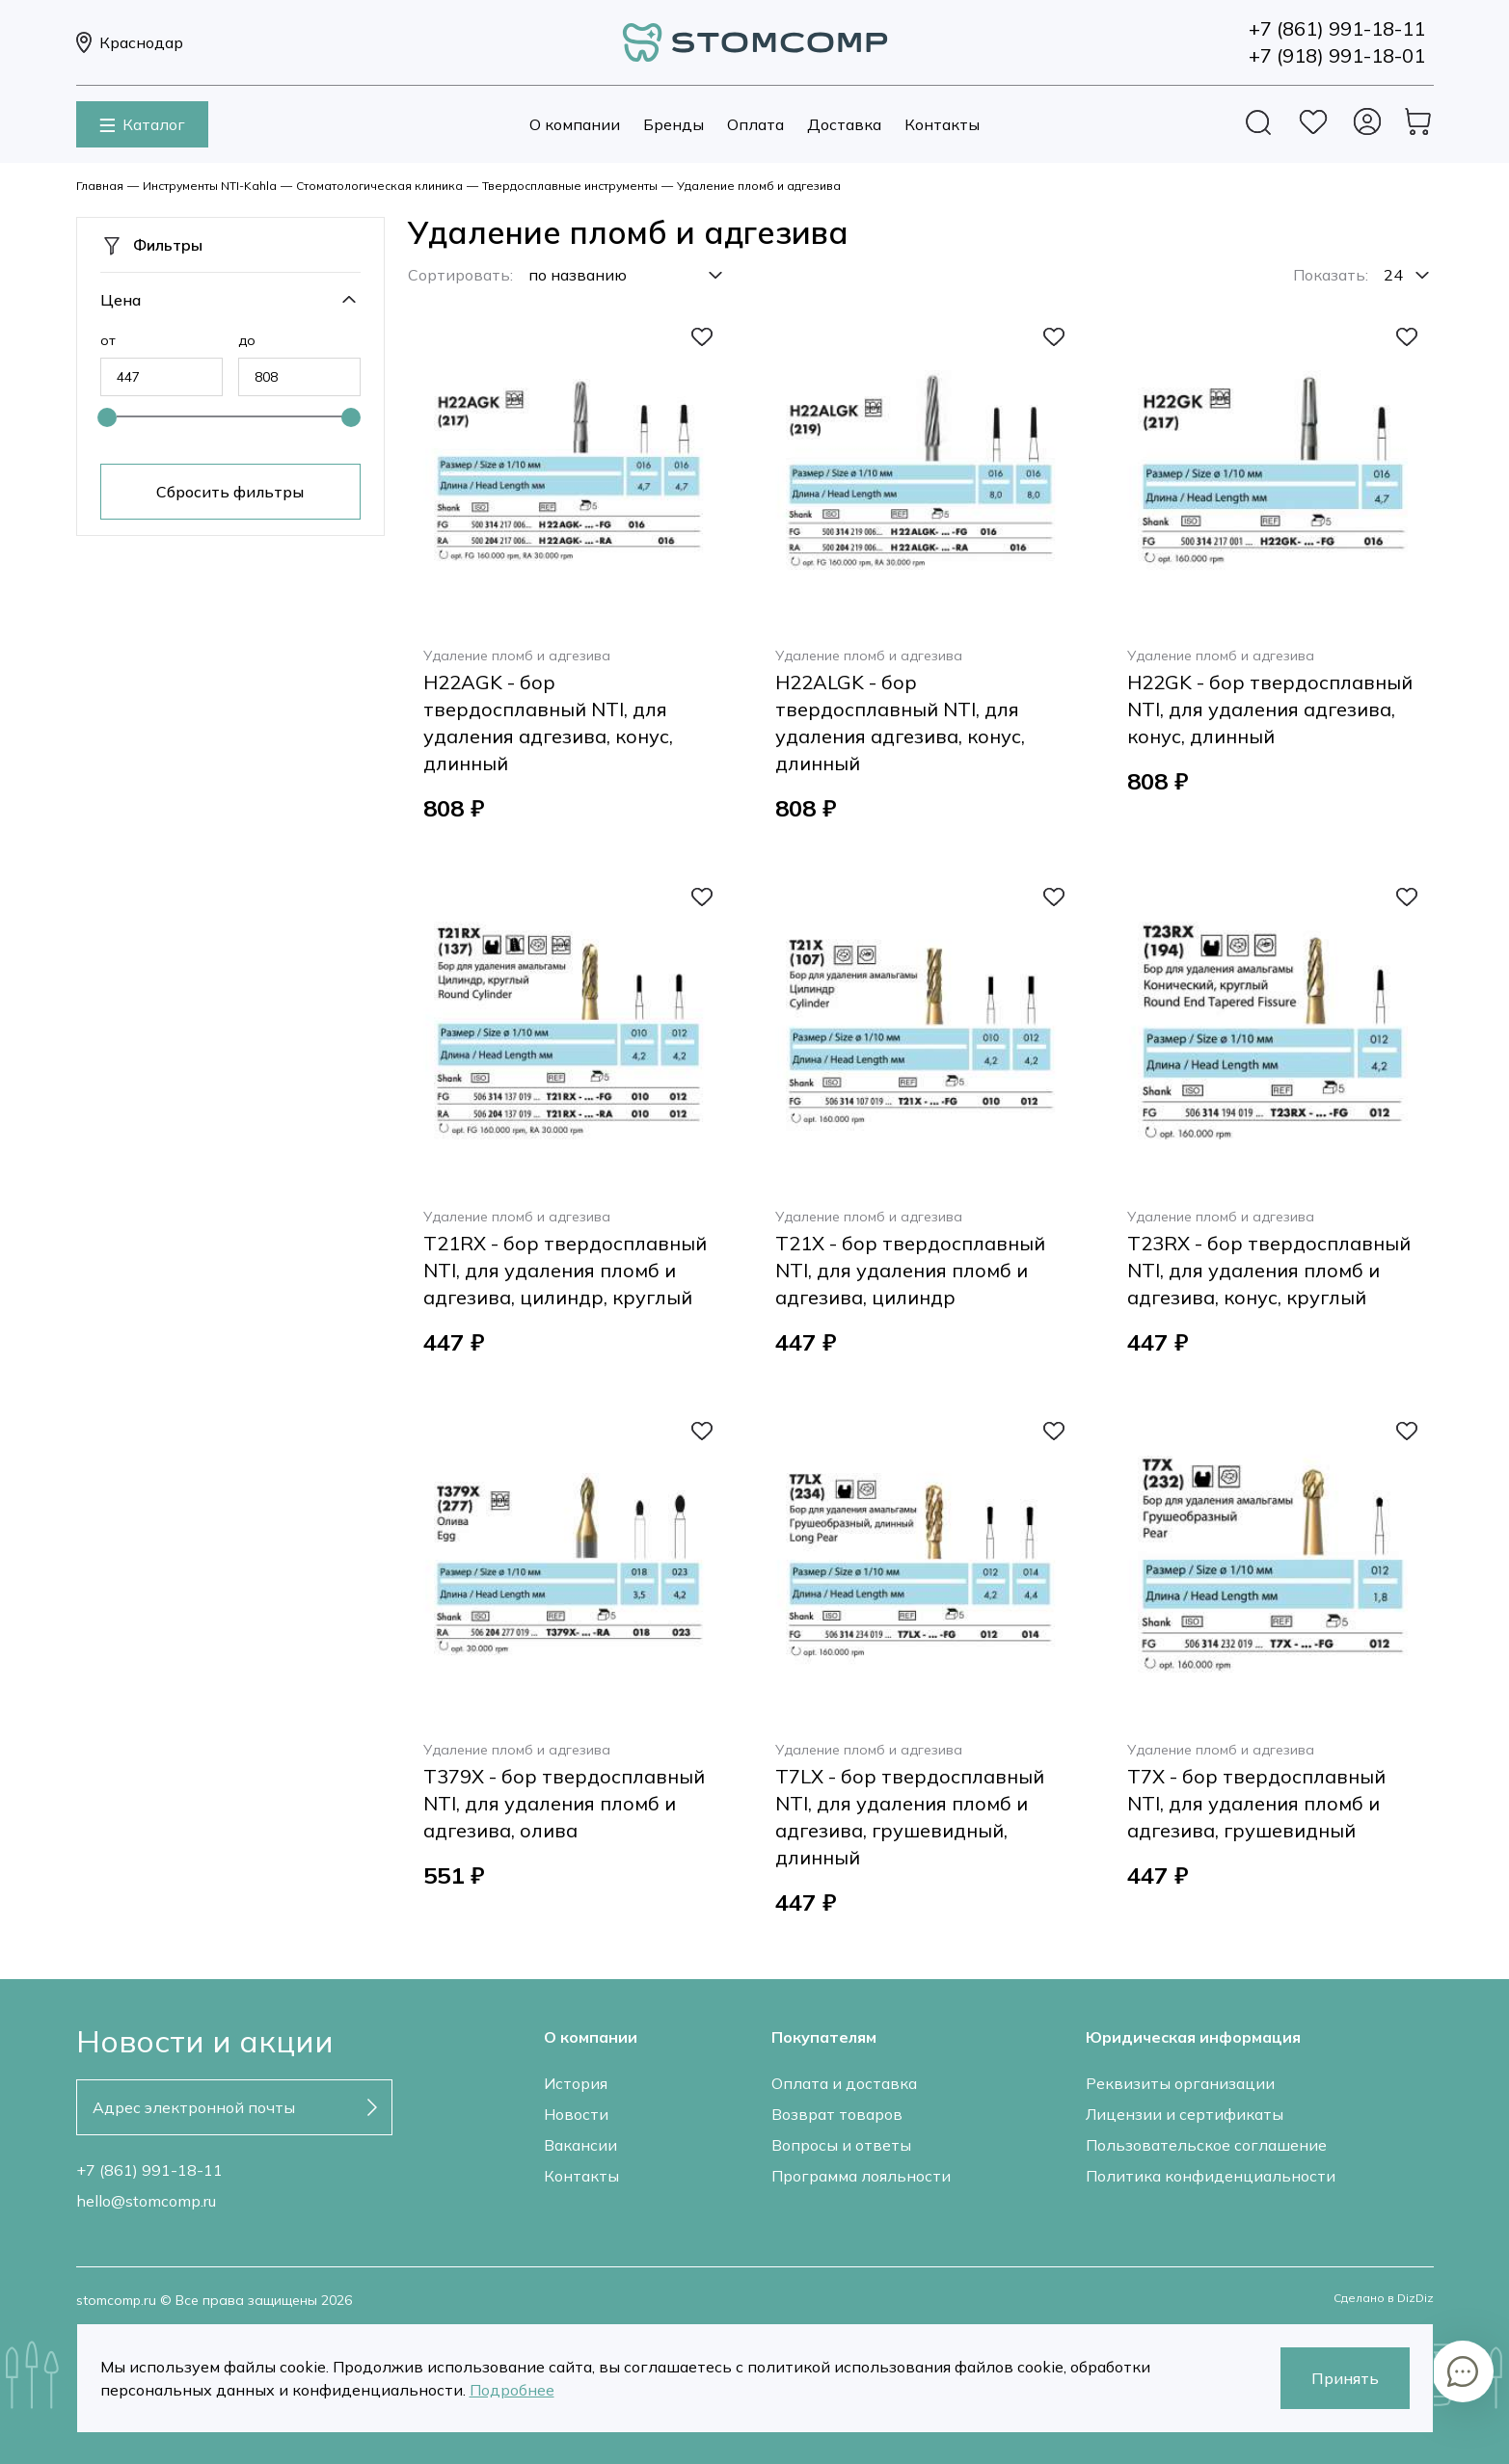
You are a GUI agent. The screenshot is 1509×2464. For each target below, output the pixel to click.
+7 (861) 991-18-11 (149, 2170)
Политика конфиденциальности (1210, 2175)
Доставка (844, 124)
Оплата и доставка (844, 2083)
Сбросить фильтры (230, 491)
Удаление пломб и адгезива (759, 185)
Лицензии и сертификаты (1184, 2114)
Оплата (755, 124)
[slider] (107, 417)
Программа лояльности (861, 2175)
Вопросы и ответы (841, 2145)
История (575, 2083)
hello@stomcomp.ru (146, 2200)
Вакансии (580, 2145)
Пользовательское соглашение (1206, 2145)
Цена (120, 299)
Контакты (942, 124)
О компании (574, 124)
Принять (1345, 2378)
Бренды (673, 124)
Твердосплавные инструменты (570, 185)
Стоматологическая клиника (379, 185)
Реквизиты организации (1180, 2083)
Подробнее (512, 2389)
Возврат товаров (837, 2114)
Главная (99, 185)
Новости (576, 2114)
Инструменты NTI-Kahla (210, 185)
